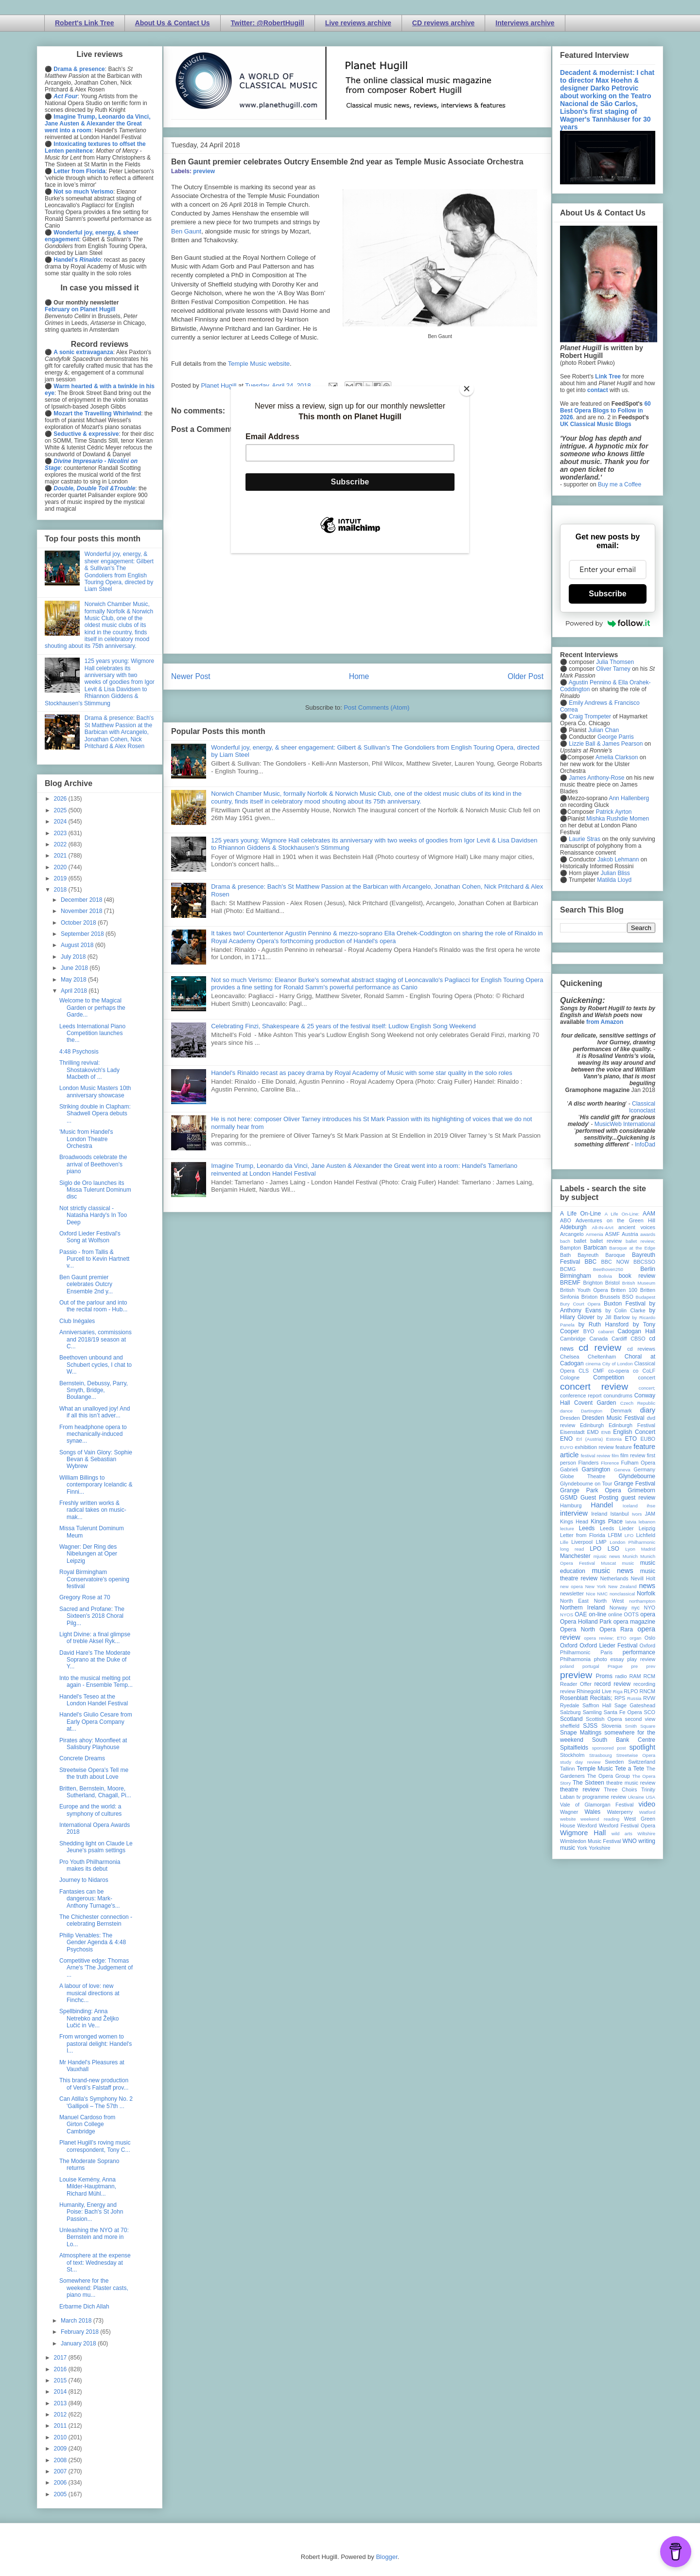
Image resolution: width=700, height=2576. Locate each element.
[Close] (466, 388)
